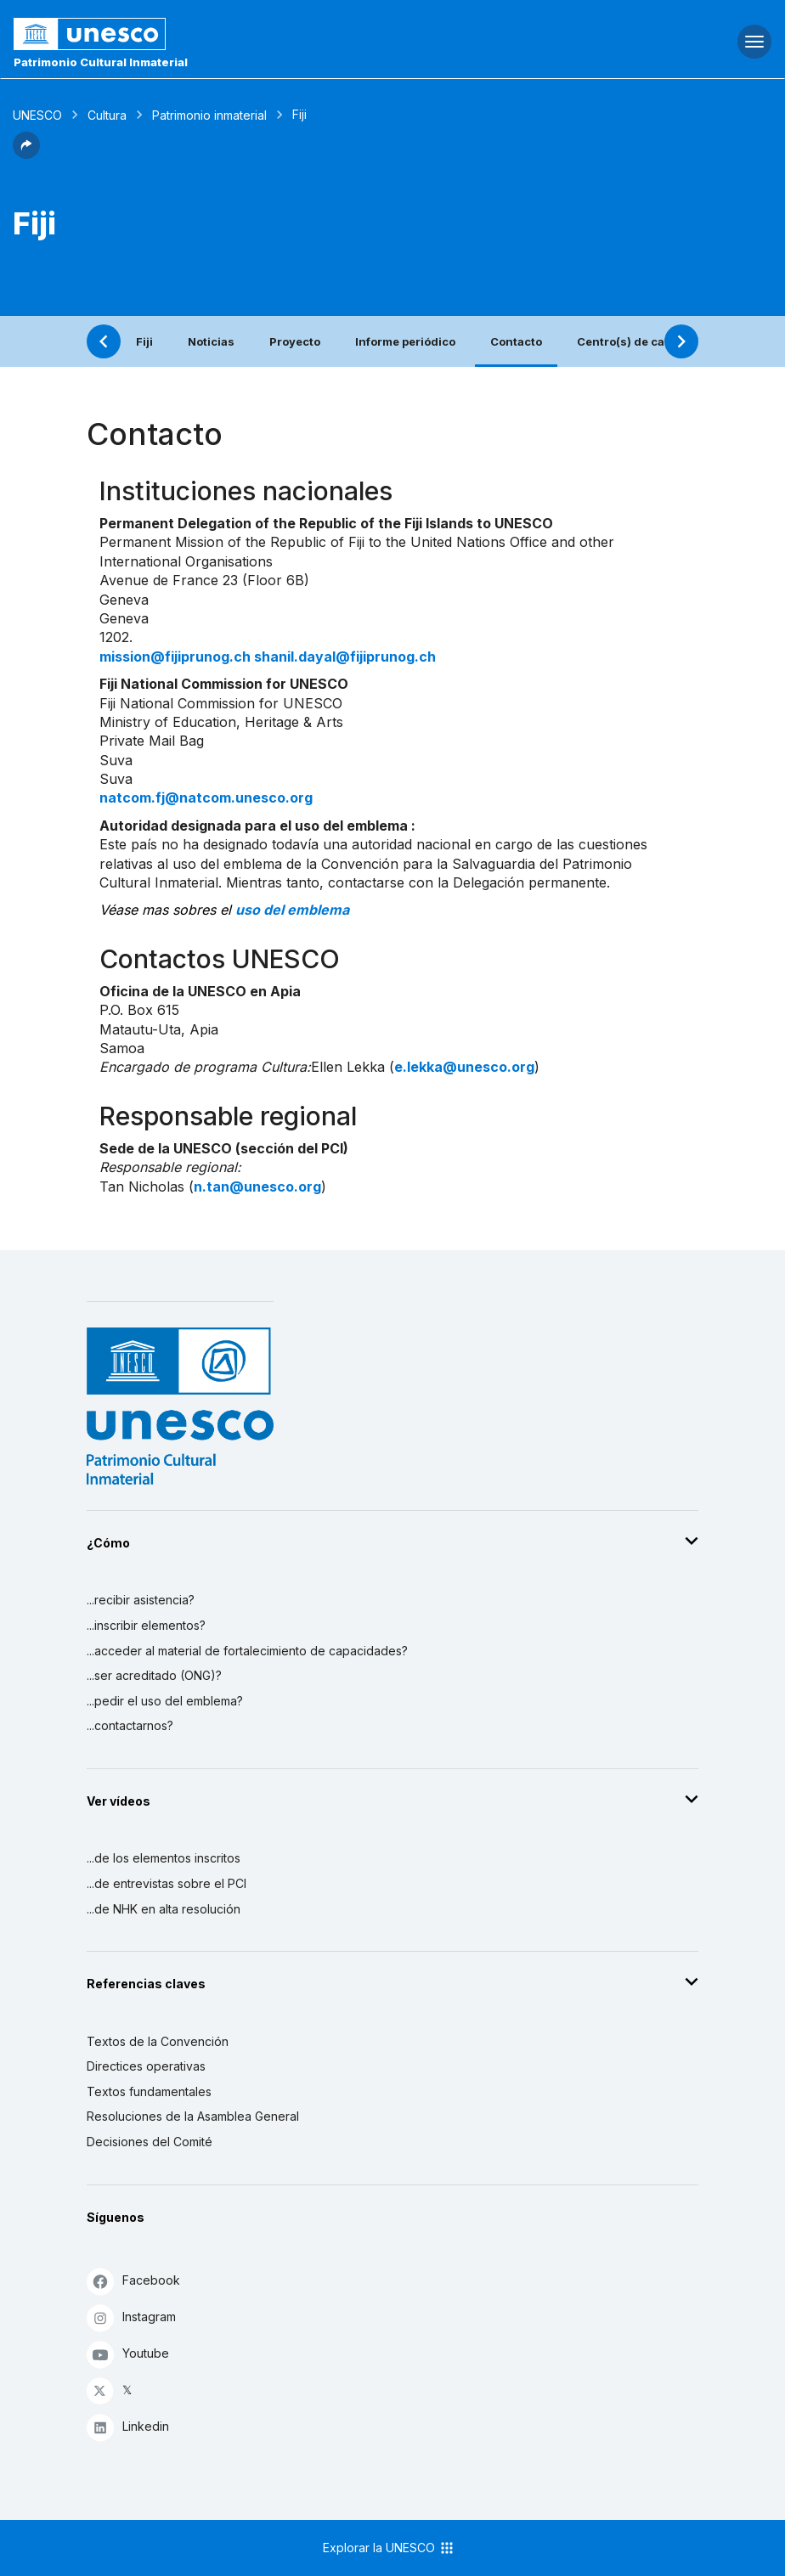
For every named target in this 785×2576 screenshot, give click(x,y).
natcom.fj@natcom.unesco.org (206, 797)
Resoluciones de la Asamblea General (193, 2116)
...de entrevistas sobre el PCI (166, 1883)
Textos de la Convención (158, 2041)
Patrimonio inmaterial (209, 115)
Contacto (516, 341)
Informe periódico (405, 341)
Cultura (107, 115)
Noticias (211, 341)
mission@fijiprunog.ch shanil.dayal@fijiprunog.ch (267, 656)
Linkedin (128, 2427)
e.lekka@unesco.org (464, 1066)
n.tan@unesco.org (257, 1186)
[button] (26, 153)
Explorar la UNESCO (389, 2547)
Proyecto (294, 341)
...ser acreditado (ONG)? (154, 1675)
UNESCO (37, 115)
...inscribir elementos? (146, 1625)
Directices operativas (146, 2066)
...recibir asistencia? (141, 1599)
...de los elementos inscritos (163, 1858)
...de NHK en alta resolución (163, 1909)
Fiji (144, 341)
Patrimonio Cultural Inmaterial (101, 62)
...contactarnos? (130, 1725)
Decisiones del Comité (149, 2141)
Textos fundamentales (149, 2091)
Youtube (128, 2354)
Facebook (133, 2281)
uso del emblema (292, 909)
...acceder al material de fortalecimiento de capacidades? (247, 1650)
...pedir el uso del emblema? (165, 1701)
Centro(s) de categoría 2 (646, 341)
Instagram (131, 2317)
